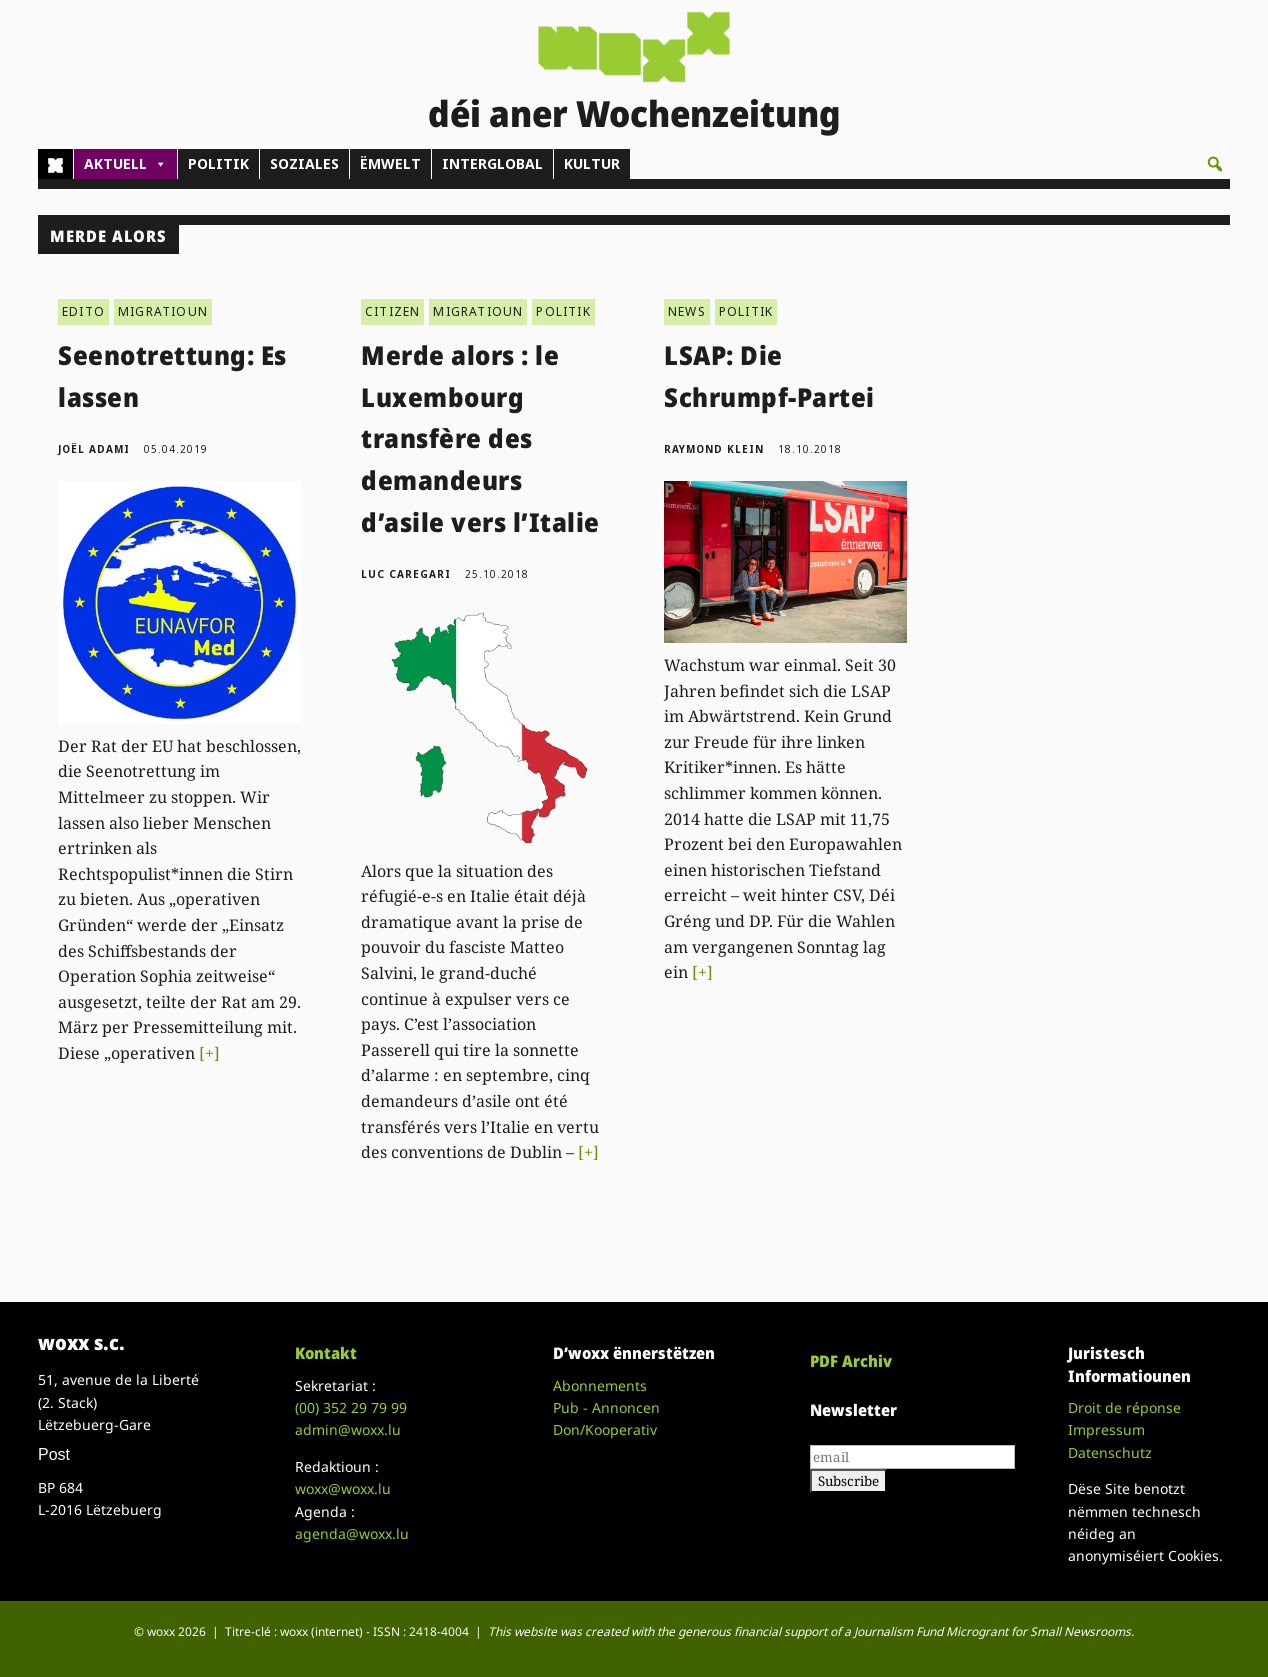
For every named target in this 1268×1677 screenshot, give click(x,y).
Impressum (1106, 1429)
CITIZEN (392, 311)
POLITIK (218, 163)
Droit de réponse (1124, 1407)
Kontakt (326, 1353)
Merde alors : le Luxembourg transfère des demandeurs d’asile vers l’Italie (480, 438)
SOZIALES (304, 163)
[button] (1215, 164)
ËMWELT (390, 163)
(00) (351, 1407)
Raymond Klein (714, 449)
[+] (209, 1053)
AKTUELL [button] (125, 164)
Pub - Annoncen (606, 1407)
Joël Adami (94, 449)
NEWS (687, 311)
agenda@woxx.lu (352, 1533)
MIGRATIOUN (163, 311)
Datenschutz (1110, 1452)
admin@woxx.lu (348, 1429)
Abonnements (600, 1385)
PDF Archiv (851, 1361)
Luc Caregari (406, 574)
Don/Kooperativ (605, 1429)
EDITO (83, 311)
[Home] (55, 164)
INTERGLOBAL (492, 163)
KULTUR (592, 163)
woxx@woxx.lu (343, 1488)
